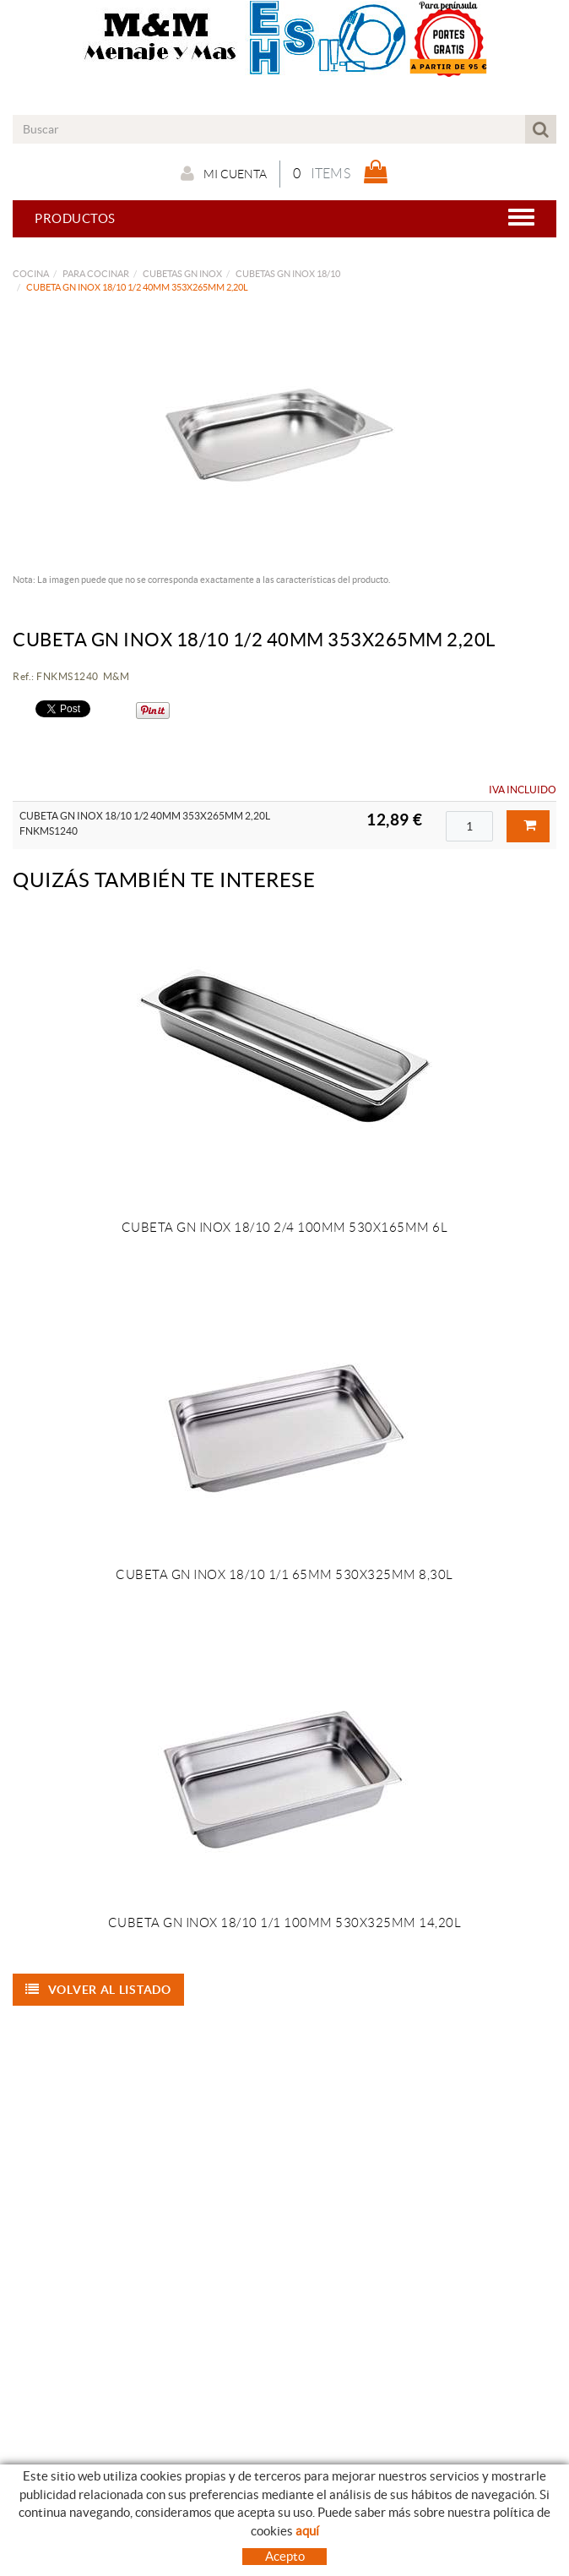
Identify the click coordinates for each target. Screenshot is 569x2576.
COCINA (31, 274)
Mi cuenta (224, 173)
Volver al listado (98, 1989)
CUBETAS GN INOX (182, 274)
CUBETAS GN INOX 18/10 (288, 274)
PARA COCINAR (95, 274)
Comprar (530, 825)
